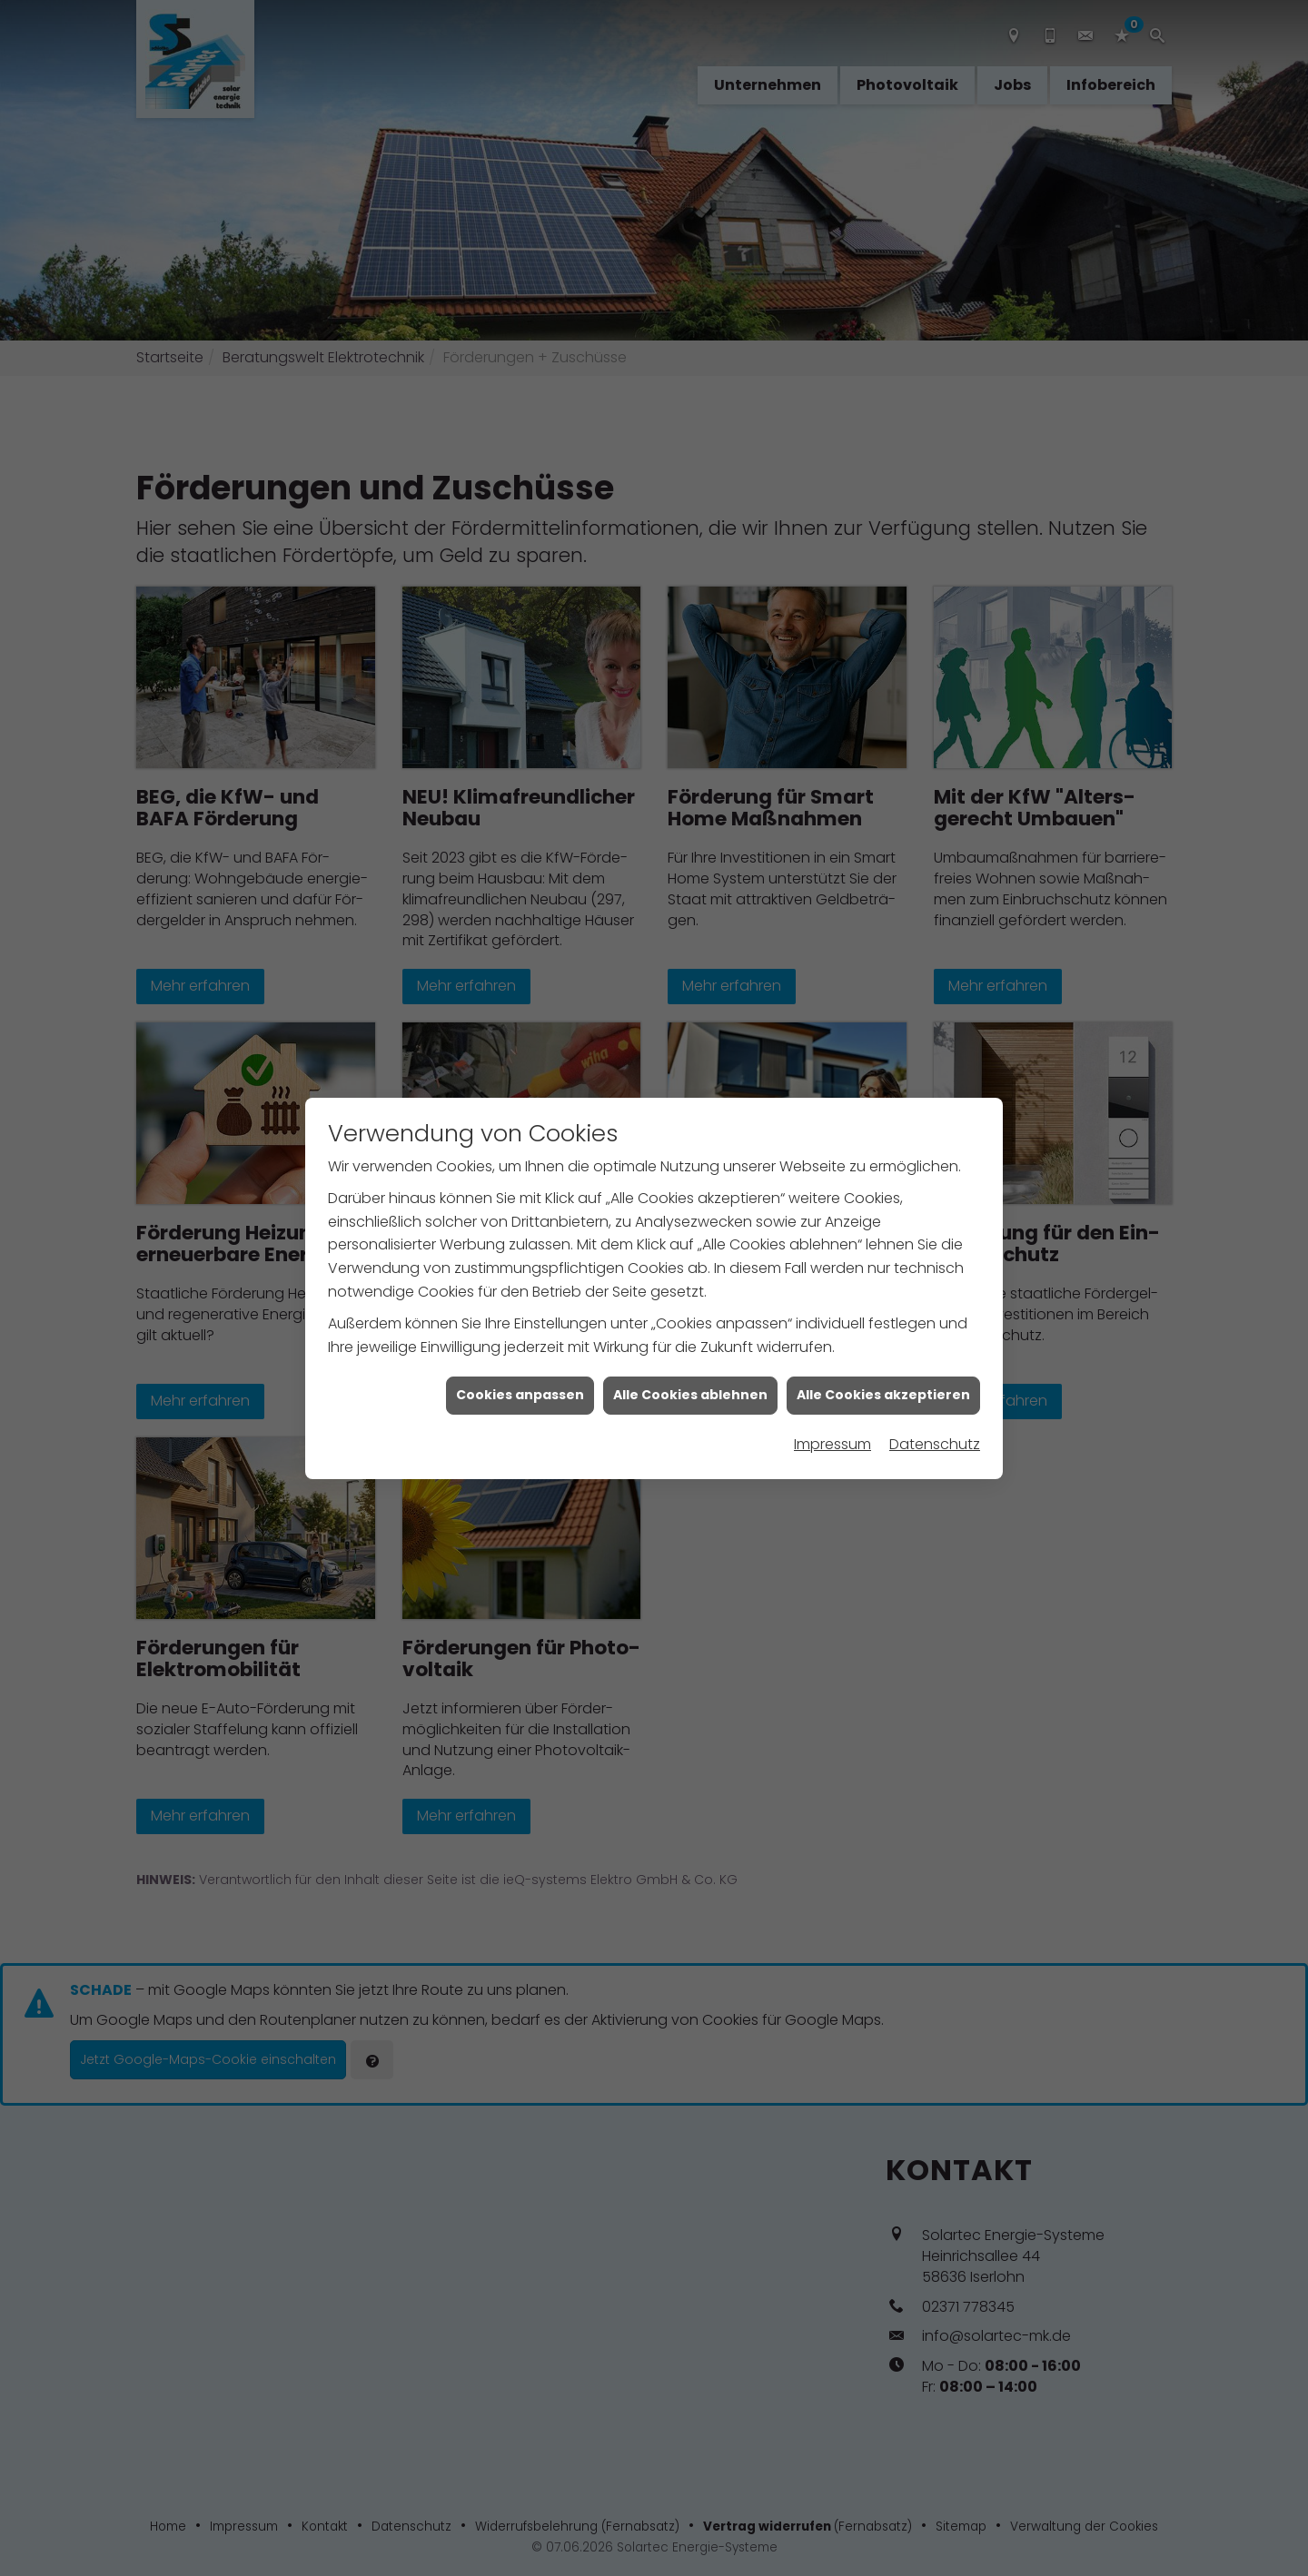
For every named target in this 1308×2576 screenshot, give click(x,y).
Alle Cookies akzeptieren (883, 1357)
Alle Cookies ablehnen (690, 1357)
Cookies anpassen (520, 1357)
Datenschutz (934, 1406)
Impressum (832, 1406)
